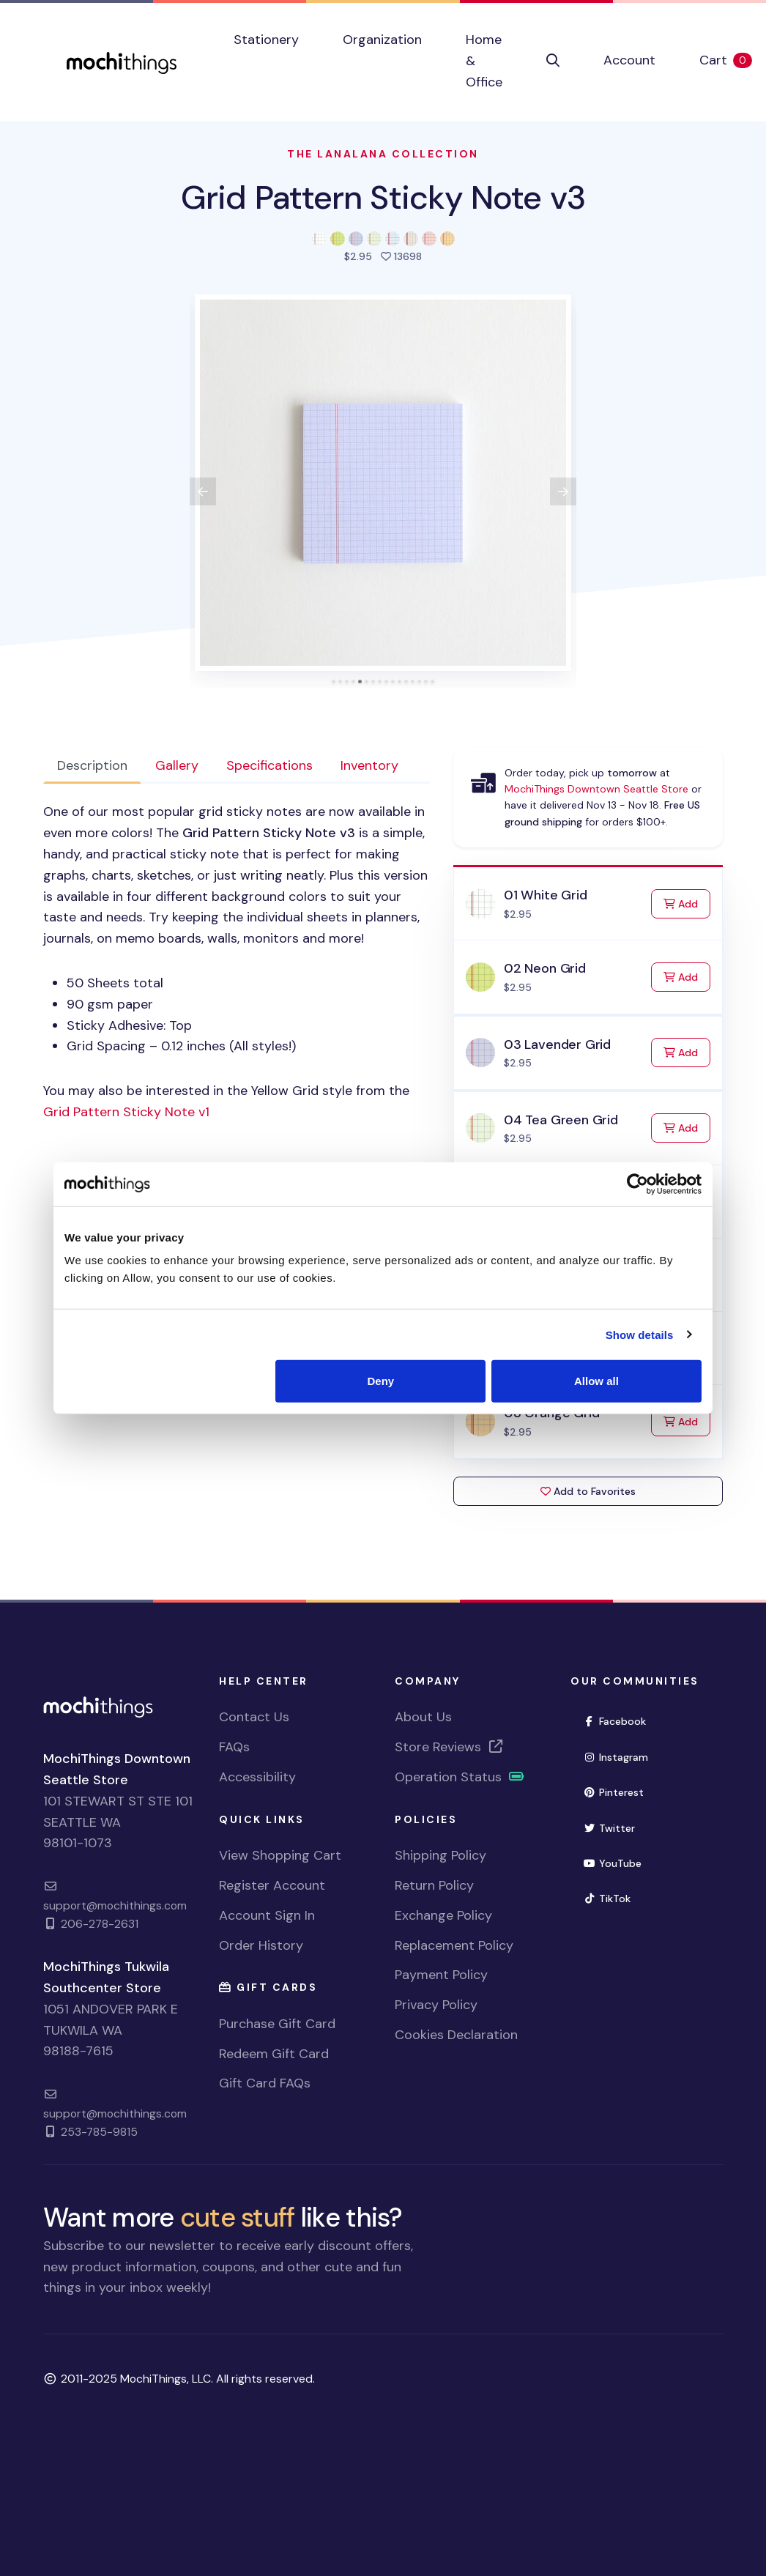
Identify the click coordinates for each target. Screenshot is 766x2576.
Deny (381, 1381)
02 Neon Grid (545, 968)
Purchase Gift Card (277, 2024)
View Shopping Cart (280, 1855)
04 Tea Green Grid (561, 1120)
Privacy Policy (436, 2004)
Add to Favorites (588, 1491)
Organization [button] (382, 39)
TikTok (607, 1898)
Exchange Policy (443, 1915)
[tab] (333, 681)
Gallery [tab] (176, 765)
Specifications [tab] (269, 765)
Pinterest (613, 1792)
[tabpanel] (236, 961)
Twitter (609, 1828)
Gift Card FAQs (265, 2083)
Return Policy (434, 1885)
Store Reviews (450, 1747)
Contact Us (254, 1717)
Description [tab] (92, 765)
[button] (552, 61)
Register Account (272, 1885)
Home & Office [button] (484, 61)
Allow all (596, 1381)
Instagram (615, 1757)
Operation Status (460, 1777)
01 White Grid (545, 895)
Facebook (614, 1721)
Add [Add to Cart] (686, 902)
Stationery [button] (266, 39)
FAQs (234, 1747)
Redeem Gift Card (274, 2054)
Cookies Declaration (456, 2035)
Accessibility (257, 1777)
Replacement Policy (454, 1945)
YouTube (612, 1863)
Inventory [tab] (369, 765)
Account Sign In (267, 1915)
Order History (261, 1945)
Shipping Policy (440, 1855)
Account (629, 60)
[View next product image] (563, 491)
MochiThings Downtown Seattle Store (596, 788)
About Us (423, 1717)
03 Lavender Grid (557, 1044)
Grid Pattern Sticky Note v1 (126, 1112)
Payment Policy (441, 1974)
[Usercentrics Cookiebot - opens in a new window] (637, 1184)
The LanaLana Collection (383, 153)
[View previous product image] (203, 491)
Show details (640, 1334)
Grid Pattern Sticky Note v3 (383, 197)
